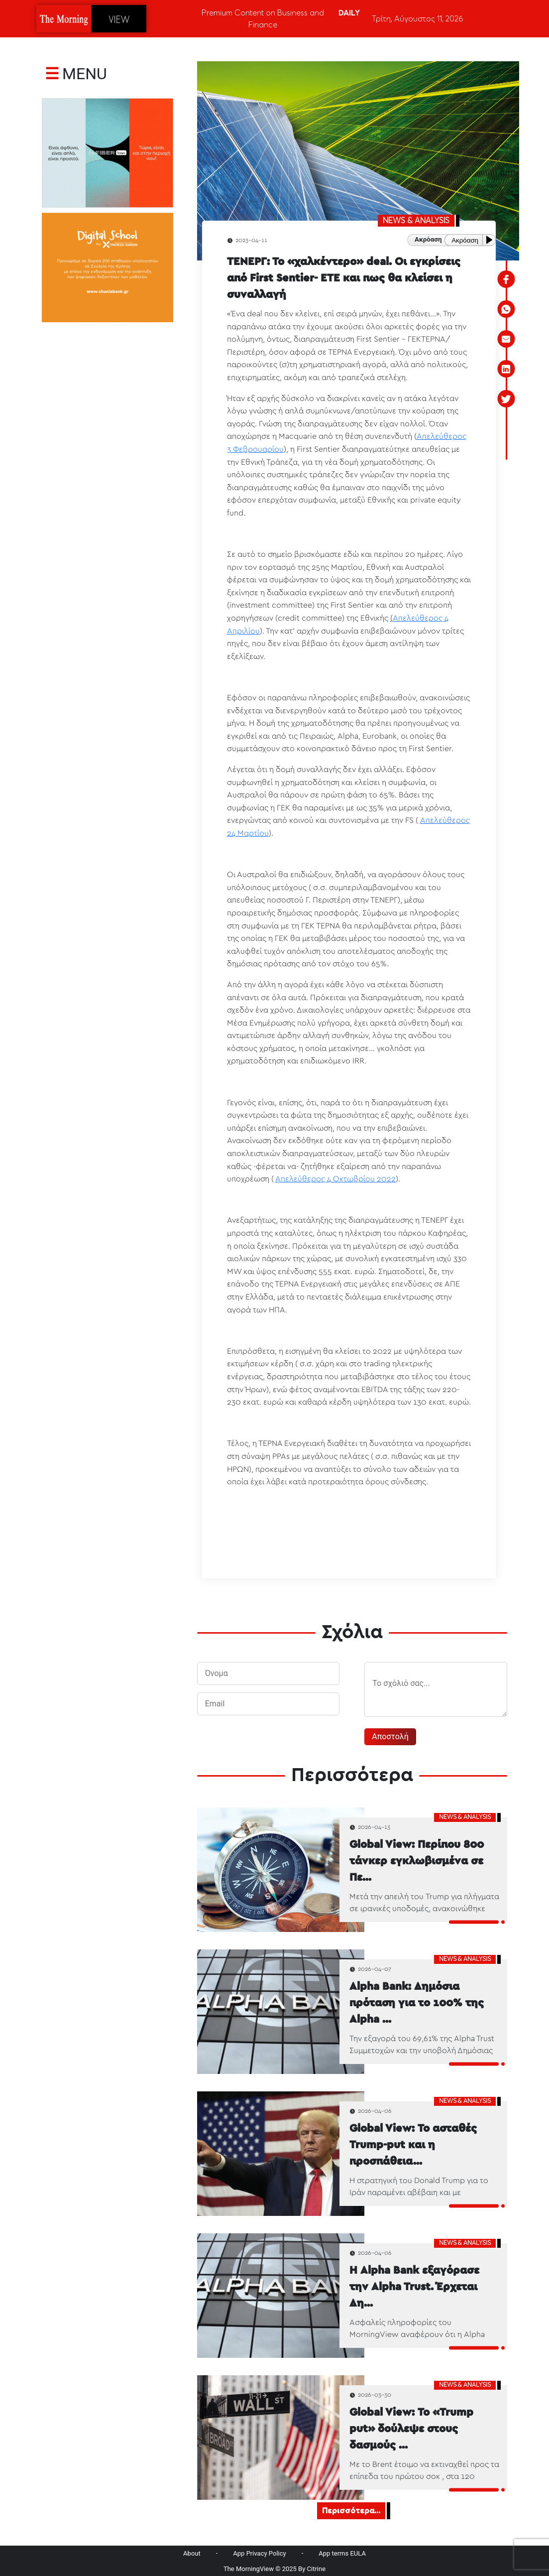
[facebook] (506, 279)
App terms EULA (342, 2553)
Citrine (316, 2569)
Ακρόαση (464, 240)
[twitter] (506, 399)
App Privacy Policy (259, 2553)
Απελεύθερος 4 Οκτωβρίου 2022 (335, 1179)
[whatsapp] (506, 309)
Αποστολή (390, 1736)
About (192, 2553)
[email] (506, 339)
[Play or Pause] (491, 240)
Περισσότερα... (351, 2511)
